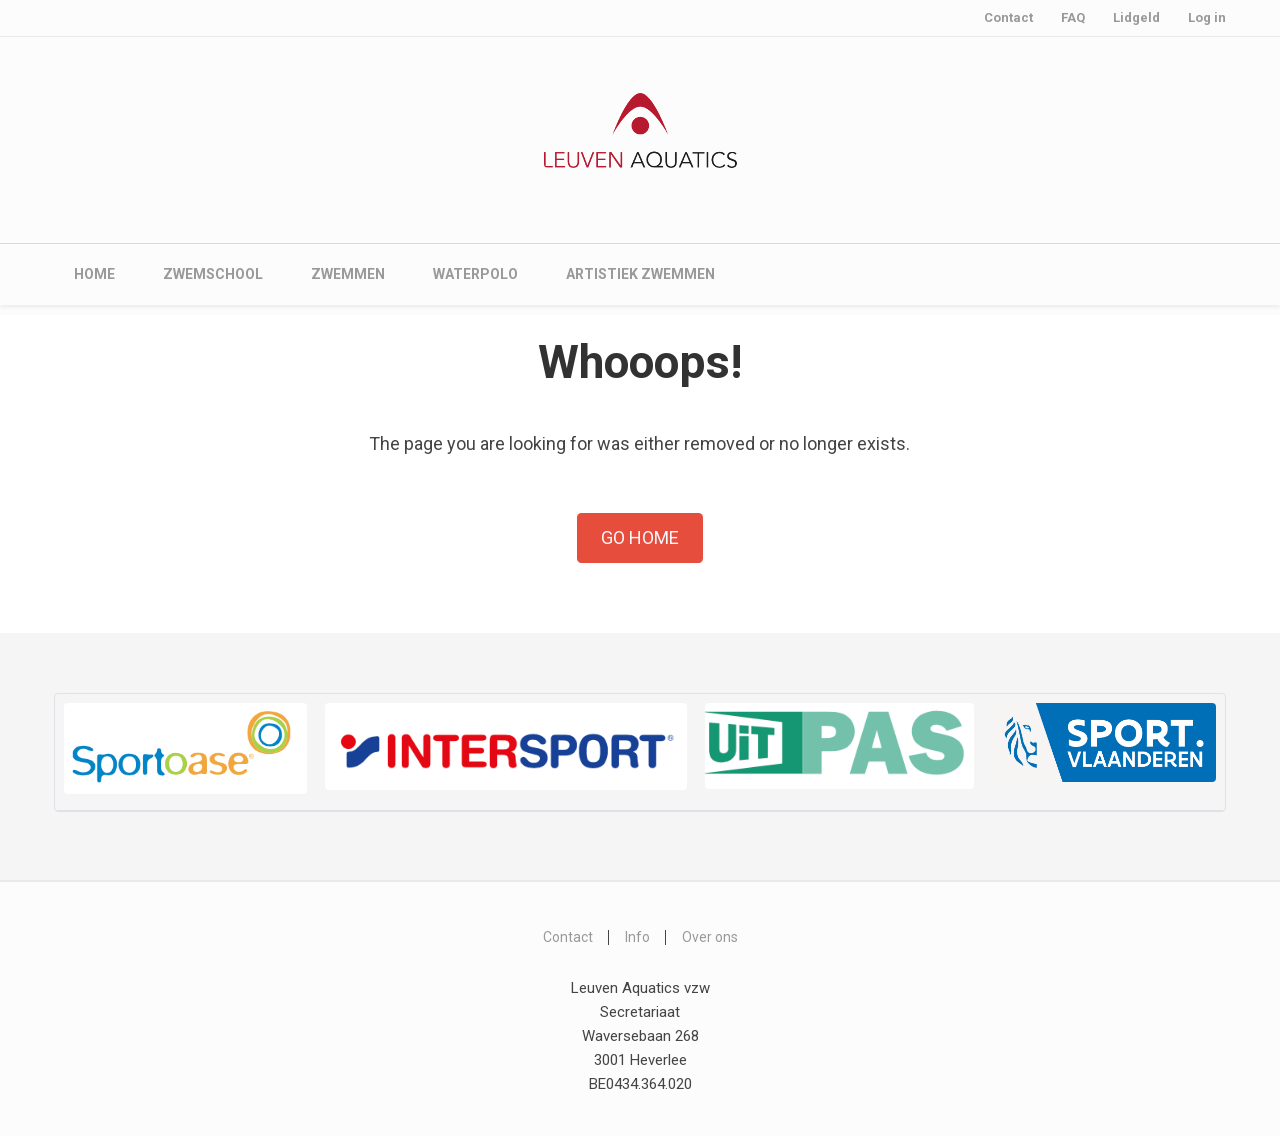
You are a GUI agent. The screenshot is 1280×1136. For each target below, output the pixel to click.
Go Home (640, 537)
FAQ (1073, 17)
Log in (1207, 17)
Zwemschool (213, 274)
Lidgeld (1136, 17)
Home (94, 274)
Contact (1008, 17)
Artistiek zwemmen (640, 274)
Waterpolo (475, 274)
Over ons (710, 937)
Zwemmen (348, 274)
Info (637, 937)
